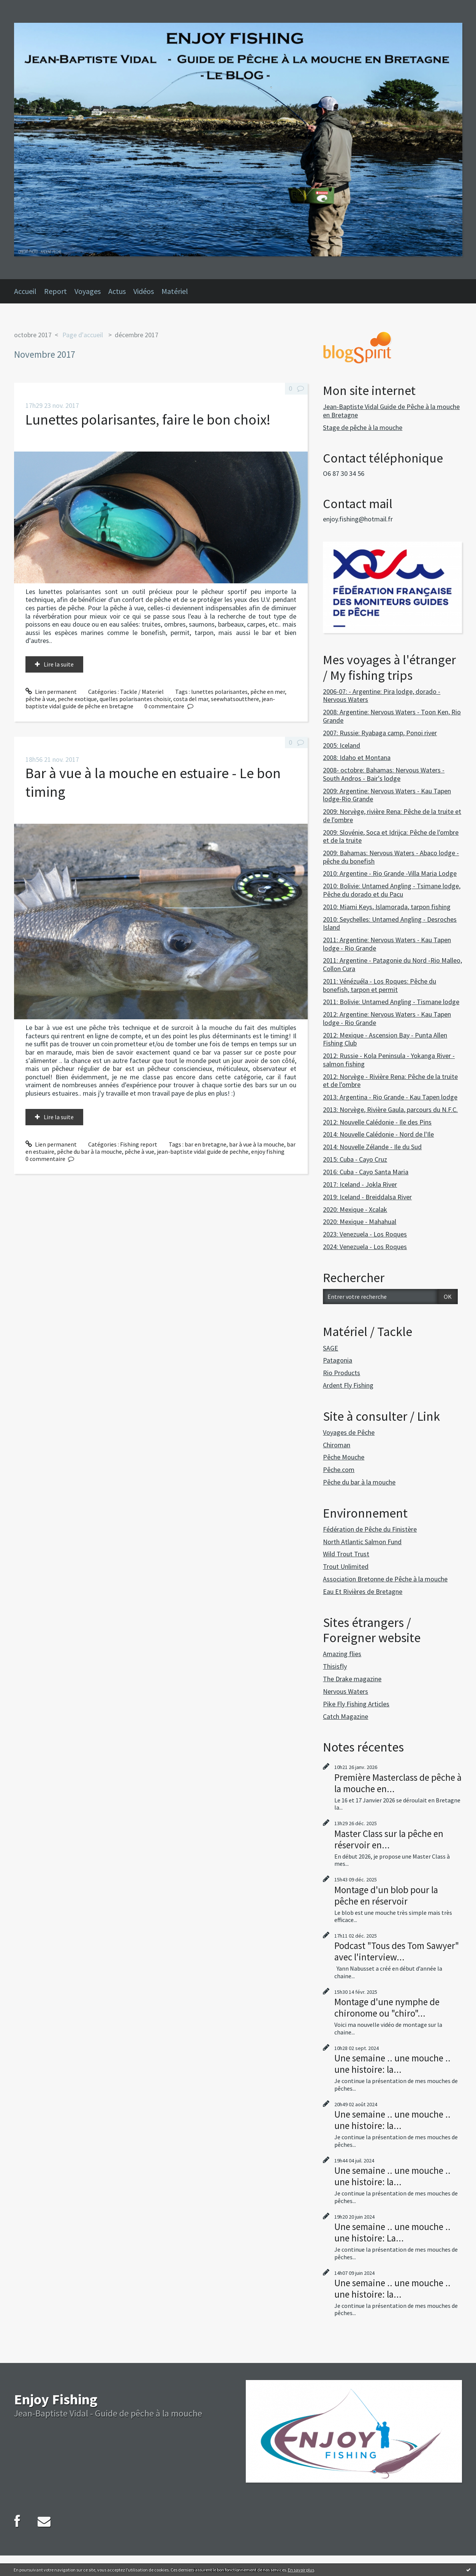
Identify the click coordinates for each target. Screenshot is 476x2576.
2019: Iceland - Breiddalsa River (367, 1196)
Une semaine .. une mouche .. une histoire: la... (392, 2063)
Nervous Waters (345, 1691)
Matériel (174, 291)
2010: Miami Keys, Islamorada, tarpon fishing (387, 906)
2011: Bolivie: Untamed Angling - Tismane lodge (391, 1001)
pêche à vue (40, 699)
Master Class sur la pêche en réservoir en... (388, 1839)
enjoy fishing (268, 1151)
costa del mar (190, 699)
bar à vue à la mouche (256, 1144)
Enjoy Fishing (55, 2399)
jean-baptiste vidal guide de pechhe (202, 1151)
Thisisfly (335, 1666)
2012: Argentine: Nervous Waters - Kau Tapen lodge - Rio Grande (387, 1018)
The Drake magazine (352, 1678)
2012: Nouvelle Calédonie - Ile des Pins (377, 1122)
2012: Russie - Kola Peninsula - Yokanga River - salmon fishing (389, 1059)
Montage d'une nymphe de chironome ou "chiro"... (387, 2007)
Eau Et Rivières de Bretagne (362, 1591)
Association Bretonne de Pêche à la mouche (385, 1579)
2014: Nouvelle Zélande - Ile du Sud (372, 1146)
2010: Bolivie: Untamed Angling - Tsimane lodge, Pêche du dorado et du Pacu (391, 890)
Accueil (25, 291)
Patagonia (337, 1360)
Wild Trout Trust (346, 1553)
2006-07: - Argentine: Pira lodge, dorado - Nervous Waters (381, 695)
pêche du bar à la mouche (89, 1151)
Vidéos (143, 291)
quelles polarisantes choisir (135, 699)
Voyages (87, 291)
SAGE (330, 1348)
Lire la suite (59, 664)
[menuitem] (29, 291)
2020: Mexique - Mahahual (359, 1221)
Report (55, 291)
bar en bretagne (205, 1144)
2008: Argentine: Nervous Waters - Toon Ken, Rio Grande (392, 716)
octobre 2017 (33, 334)
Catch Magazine (345, 1716)
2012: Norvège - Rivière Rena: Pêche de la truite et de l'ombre (390, 1080)
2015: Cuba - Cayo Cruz (355, 1159)
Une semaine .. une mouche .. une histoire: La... (392, 2232)
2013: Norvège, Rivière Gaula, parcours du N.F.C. (390, 1109)
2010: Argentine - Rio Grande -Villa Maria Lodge (390, 873)
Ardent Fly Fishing (348, 1385)
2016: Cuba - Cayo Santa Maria (365, 1171)
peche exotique (77, 699)
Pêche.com (338, 1469)
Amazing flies (342, 1653)
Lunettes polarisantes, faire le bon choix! (147, 419)
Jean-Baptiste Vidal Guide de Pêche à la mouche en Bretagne (391, 410)
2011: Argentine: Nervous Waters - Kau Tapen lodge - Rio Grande (387, 943)
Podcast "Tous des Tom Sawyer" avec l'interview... (396, 1951)
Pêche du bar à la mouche (359, 1482)
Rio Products (341, 1372)
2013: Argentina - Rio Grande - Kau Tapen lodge (390, 1097)
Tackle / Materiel (142, 691)
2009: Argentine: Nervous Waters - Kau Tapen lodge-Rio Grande (387, 795)
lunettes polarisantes (219, 691)
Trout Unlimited (345, 1566)
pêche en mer (267, 691)
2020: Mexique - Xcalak (355, 1209)
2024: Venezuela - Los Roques (365, 1246)
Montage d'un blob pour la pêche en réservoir (386, 1895)
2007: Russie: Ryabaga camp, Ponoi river (380, 732)
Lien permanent (51, 691)
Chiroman (336, 1444)
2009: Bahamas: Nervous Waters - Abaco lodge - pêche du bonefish (391, 857)
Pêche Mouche (343, 1457)
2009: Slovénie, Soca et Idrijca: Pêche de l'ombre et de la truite (391, 836)
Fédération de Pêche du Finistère (370, 1529)
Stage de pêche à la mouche (362, 427)
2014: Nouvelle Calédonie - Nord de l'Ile (378, 1134)
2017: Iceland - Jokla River (360, 1184)
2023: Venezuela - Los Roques (365, 1234)
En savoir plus (301, 2570)
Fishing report (138, 1144)
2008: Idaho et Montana (357, 757)
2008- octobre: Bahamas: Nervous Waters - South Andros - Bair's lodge (383, 774)
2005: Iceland (341, 745)
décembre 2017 (136, 334)
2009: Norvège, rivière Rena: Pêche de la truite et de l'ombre (392, 815)
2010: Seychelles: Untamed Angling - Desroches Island (390, 923)
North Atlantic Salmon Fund (362, 1541)
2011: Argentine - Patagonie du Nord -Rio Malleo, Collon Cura (392, 964)
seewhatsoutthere (235, 699)
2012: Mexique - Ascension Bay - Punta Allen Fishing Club (385, 1039)
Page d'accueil (82, 334)
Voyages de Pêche (349, 1432)
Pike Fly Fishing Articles (356, 1703)
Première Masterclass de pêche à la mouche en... (398, 1783)
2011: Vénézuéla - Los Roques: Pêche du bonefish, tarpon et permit (379, 985)
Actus (117, 291)
